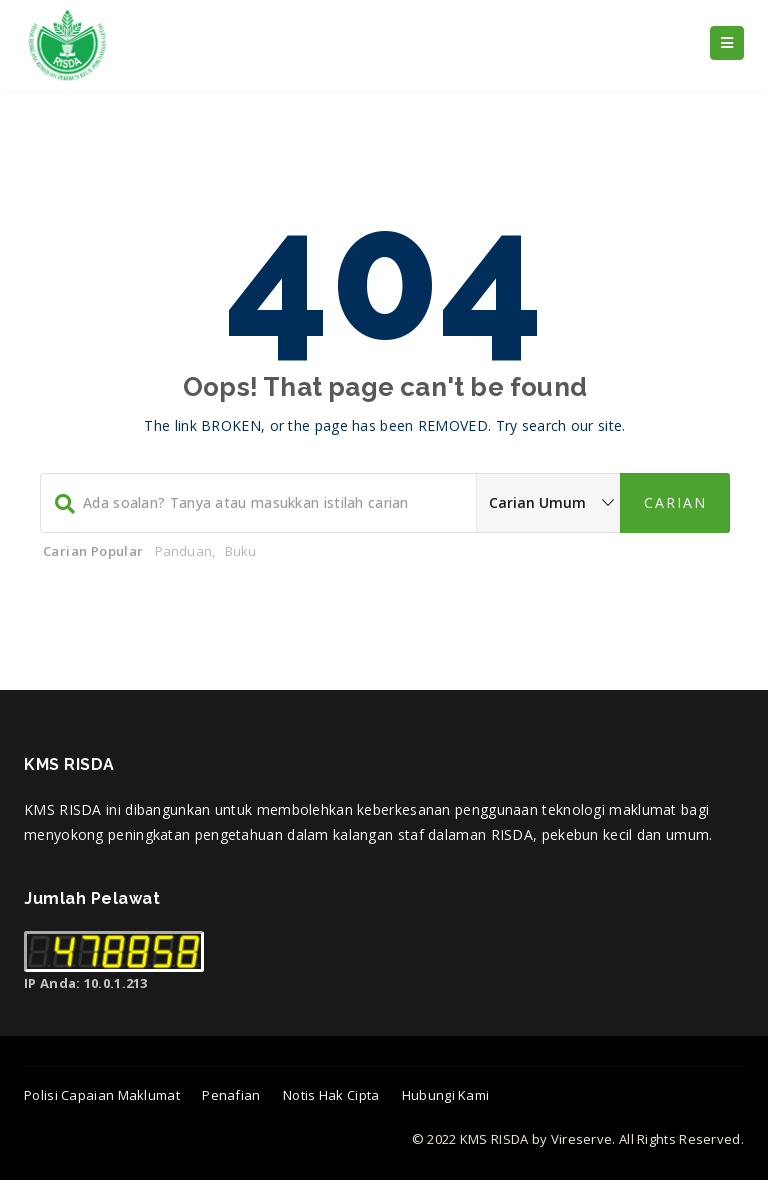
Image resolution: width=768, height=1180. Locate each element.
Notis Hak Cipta (331, 1095)
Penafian (231, 1095)
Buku (241, 551)
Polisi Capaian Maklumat (102, 1095)
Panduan (183, 551)
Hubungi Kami (446, 1095)
